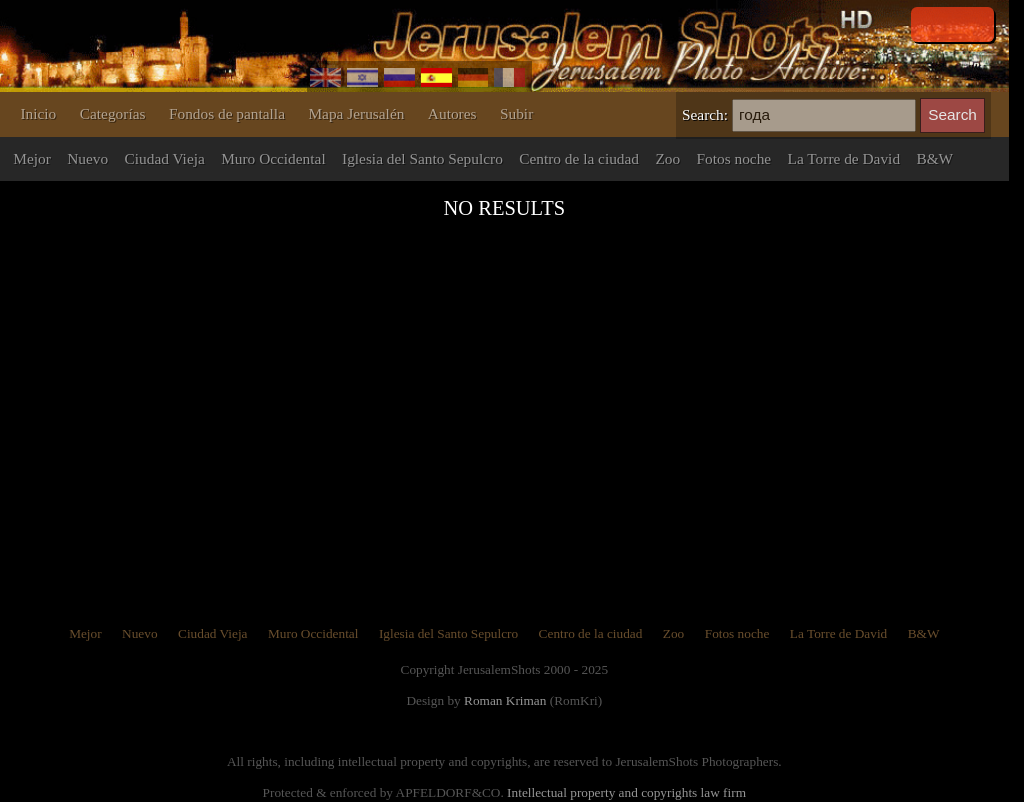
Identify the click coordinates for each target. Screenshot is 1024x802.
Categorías (113, 113)
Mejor (32, 158)
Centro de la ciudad (579, 158)
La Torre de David (844, 158)
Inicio (38, 113)
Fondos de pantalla (227, 113)
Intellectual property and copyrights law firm (626, 792)
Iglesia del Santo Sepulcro (422, 158)
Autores (452, 113)
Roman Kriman (505, 700)
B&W (934, 158)
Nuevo (87, 158)
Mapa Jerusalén (356, 113)
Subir (516, 113)
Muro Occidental (273, 158)
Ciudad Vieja (165, 158)
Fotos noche (734, 158)
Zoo (667, 158)
